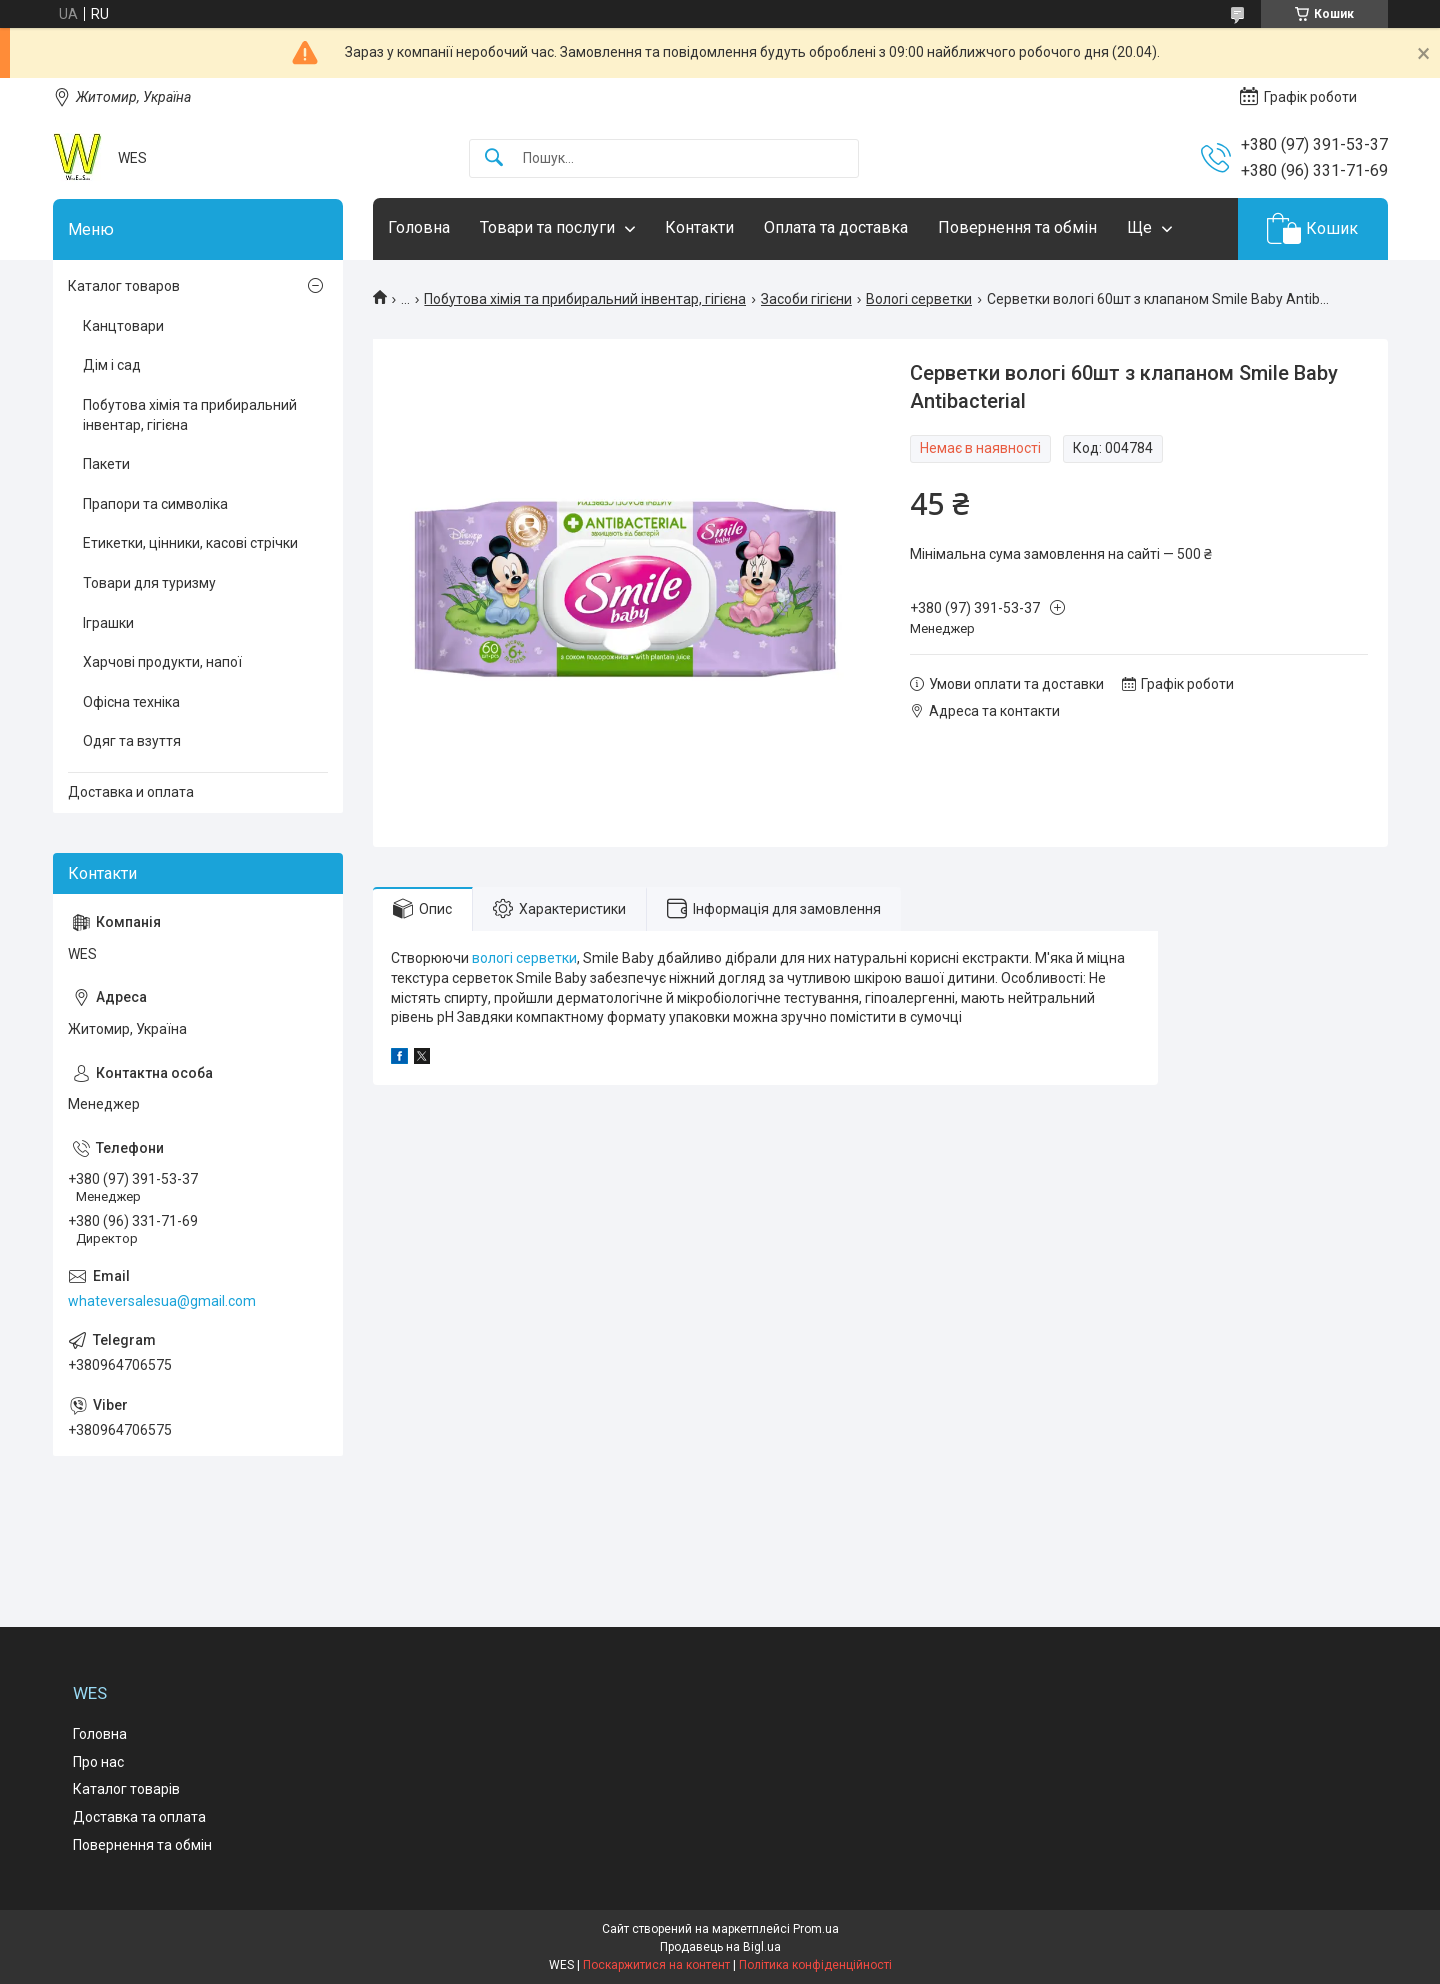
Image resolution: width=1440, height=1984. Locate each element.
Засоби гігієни (806, 299)
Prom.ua (816, 1929)
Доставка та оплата (139, 1817)
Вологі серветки (919, 299)
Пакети (106, 464)
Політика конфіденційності (815, 1965)
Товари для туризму (149, 583)
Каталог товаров (124, 286)
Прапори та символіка (155, 504)
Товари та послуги (547, 227)
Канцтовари (123, 326)
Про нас (98, 1762)
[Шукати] (494, 158)
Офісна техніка (131, 702)
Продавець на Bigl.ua (720, 1947)
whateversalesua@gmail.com (162, 1301)
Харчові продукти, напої (162, 662)
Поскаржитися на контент (656, 1965)
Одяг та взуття (132, 741)
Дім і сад (112, 365)
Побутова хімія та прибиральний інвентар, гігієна (585, 299)
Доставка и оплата (131, 792)
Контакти (699, 227)
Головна (419, 227)
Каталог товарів (126, 1789)
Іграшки (108, 623)
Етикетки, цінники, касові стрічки (190, 543)
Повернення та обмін (1017, 227)
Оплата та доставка (836, 227)
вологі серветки (524, 958)
